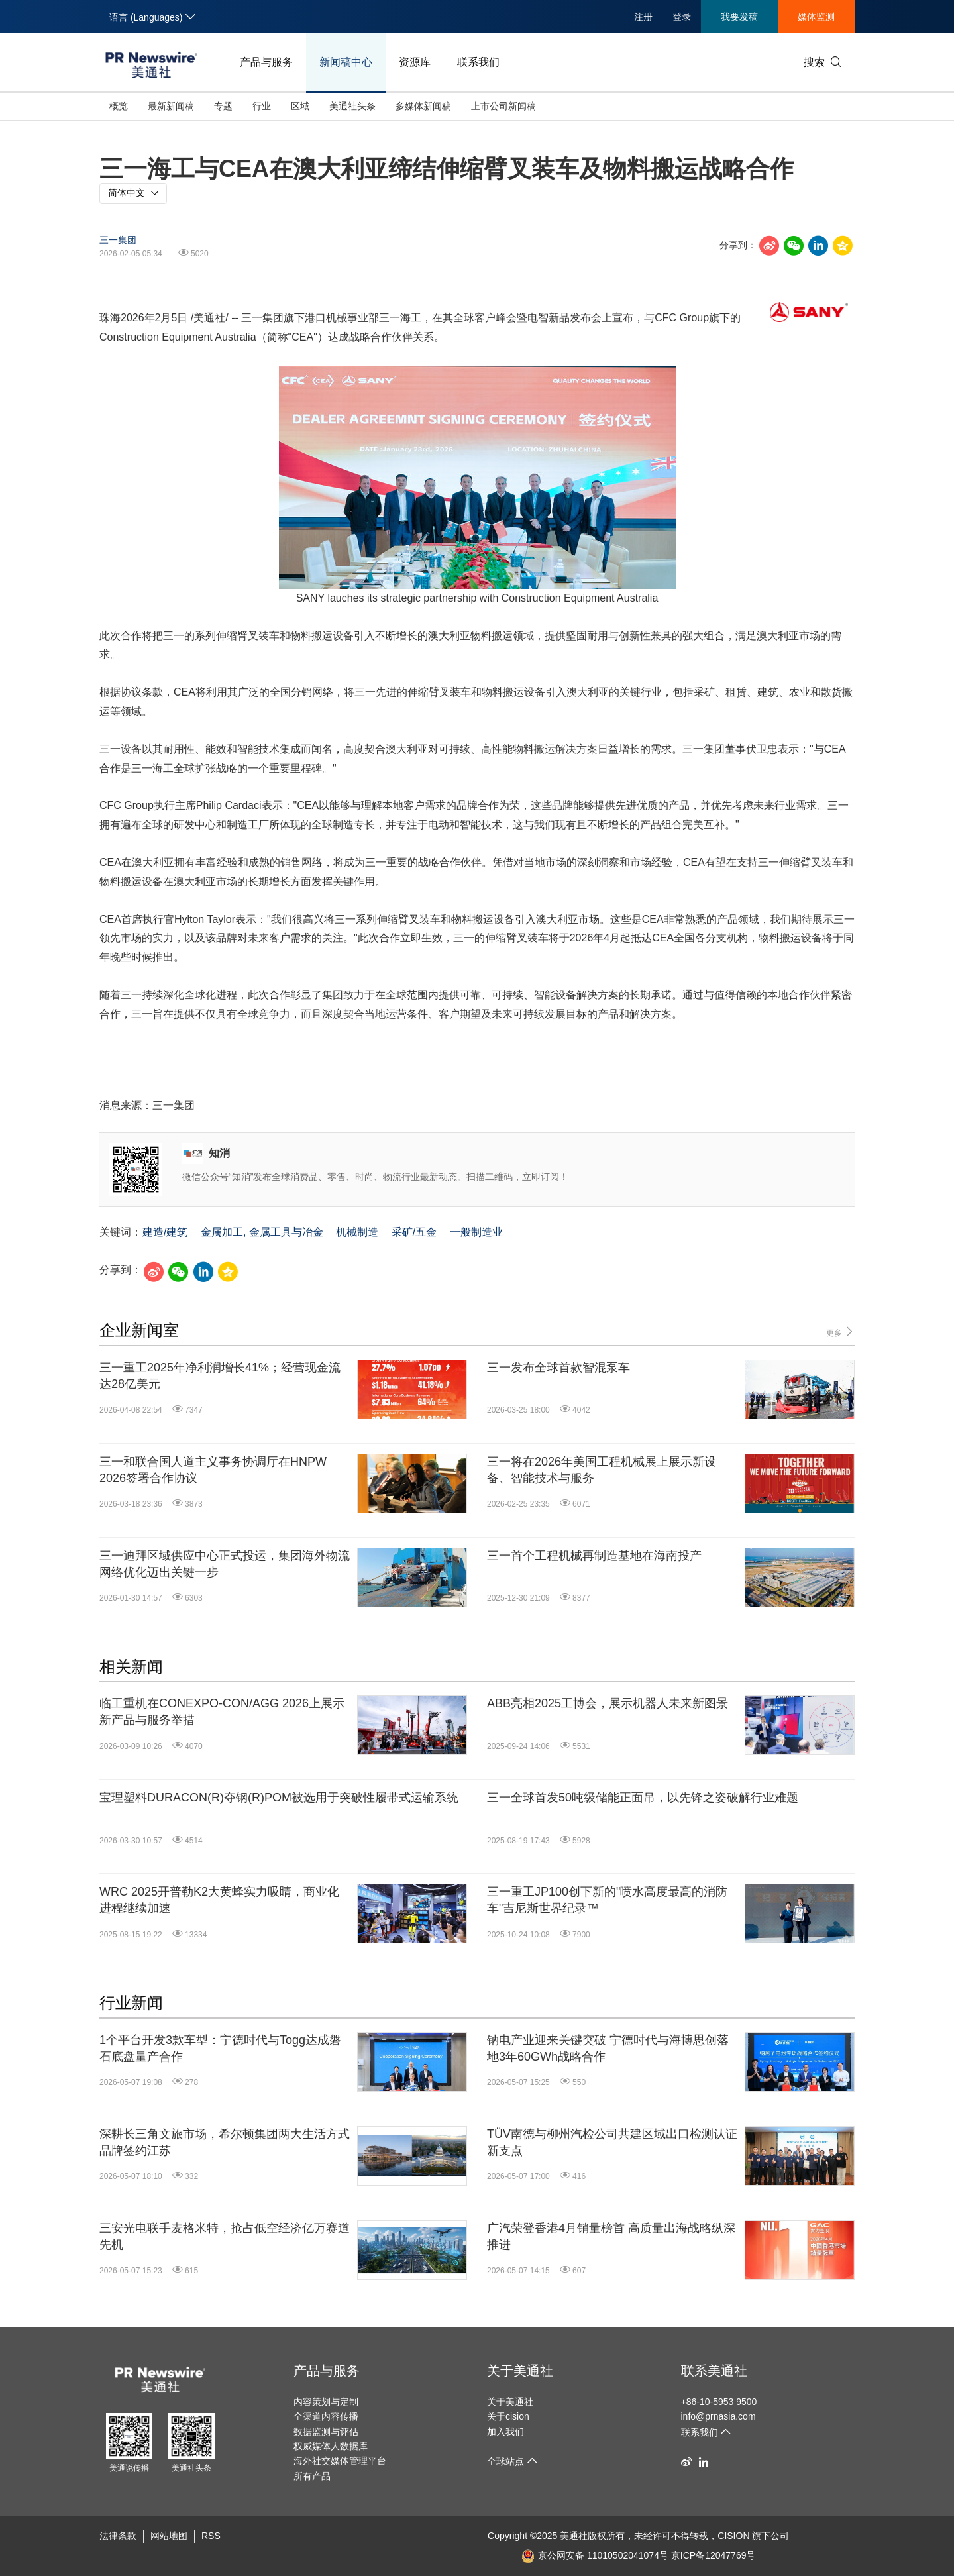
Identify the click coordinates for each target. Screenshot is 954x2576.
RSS (211, 2535)
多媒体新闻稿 (423, 106)
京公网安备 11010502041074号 (594, 2555)
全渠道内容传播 (325, 2416)
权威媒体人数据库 (330, 2446)
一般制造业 (476, 1232)
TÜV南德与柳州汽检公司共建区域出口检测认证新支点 (612, 2142)
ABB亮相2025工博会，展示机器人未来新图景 (607, 1703)
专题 (223, 106)
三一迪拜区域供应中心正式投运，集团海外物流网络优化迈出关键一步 (224, 1564)
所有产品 (312, 2476)
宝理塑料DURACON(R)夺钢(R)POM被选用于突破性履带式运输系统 (278, 1797)
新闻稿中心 (345, 62)
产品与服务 (266, 62)
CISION (733, 2535)
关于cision (508, 2416)
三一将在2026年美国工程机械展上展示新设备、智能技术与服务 (601, 1470)
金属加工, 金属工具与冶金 (262, 1232)
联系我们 (478, 62)
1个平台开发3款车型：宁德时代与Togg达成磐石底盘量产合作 (220, 2048)
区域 (300, 106)
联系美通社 (714, 2370)
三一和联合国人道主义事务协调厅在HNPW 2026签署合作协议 (213, 1470)
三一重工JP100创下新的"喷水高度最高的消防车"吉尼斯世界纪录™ (607, 1900)
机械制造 (357, 1232)
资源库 (415, 62)
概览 (118, 106)
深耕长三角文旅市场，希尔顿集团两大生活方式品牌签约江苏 (224, 2142)
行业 (261, 106)
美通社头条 (352, 106)
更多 (840, 1332)
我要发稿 (739, 16)
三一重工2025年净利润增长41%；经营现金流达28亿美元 (220, 1376)
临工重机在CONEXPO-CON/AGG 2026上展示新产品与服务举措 (221, 1712)
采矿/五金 (414, 1232)
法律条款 (117, 2535)
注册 (643, 16)
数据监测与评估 (325, 2431)
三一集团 (117, 240)
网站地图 (168, 2535)
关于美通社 (520, 2370)
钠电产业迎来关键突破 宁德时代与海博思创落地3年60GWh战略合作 (608, 2048)
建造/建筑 (164, 1232)
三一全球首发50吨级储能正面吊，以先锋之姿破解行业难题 (642, 1797)
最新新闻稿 (171, 106)
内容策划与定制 (325, 2401)
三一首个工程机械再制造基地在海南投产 (594, 1555)
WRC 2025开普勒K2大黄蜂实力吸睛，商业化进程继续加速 (219, 1900)
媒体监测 (816, 16)
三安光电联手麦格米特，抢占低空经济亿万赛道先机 (224, 2236)
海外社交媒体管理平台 (339, 2460)
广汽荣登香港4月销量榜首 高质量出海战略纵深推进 (611, 2236)
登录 (681, 16)
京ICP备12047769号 (713, 2555)
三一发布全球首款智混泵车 (558, 1367)
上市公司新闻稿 (503, 106)
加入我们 (505, 2431)
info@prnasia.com (718, 2416)
